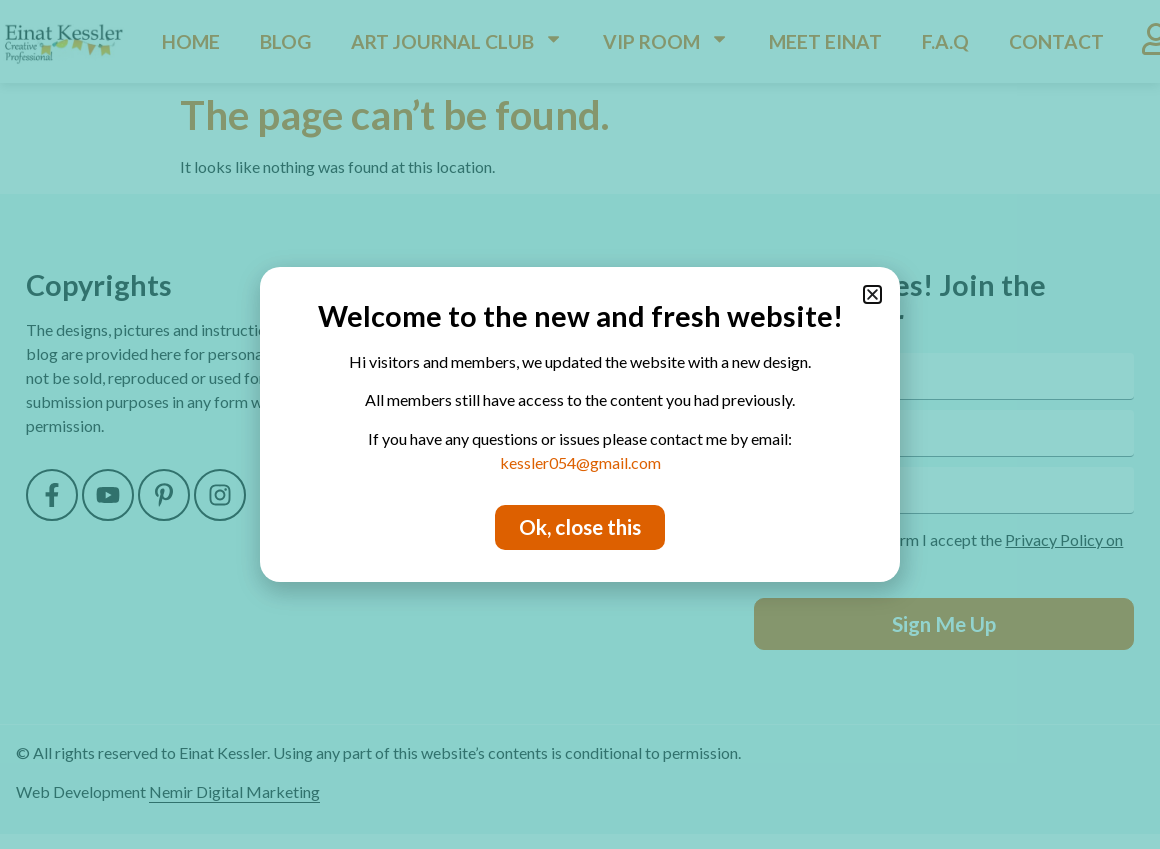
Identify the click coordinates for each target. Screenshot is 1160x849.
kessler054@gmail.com (580, 462)
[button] (872, 294)
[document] (580, 424)
